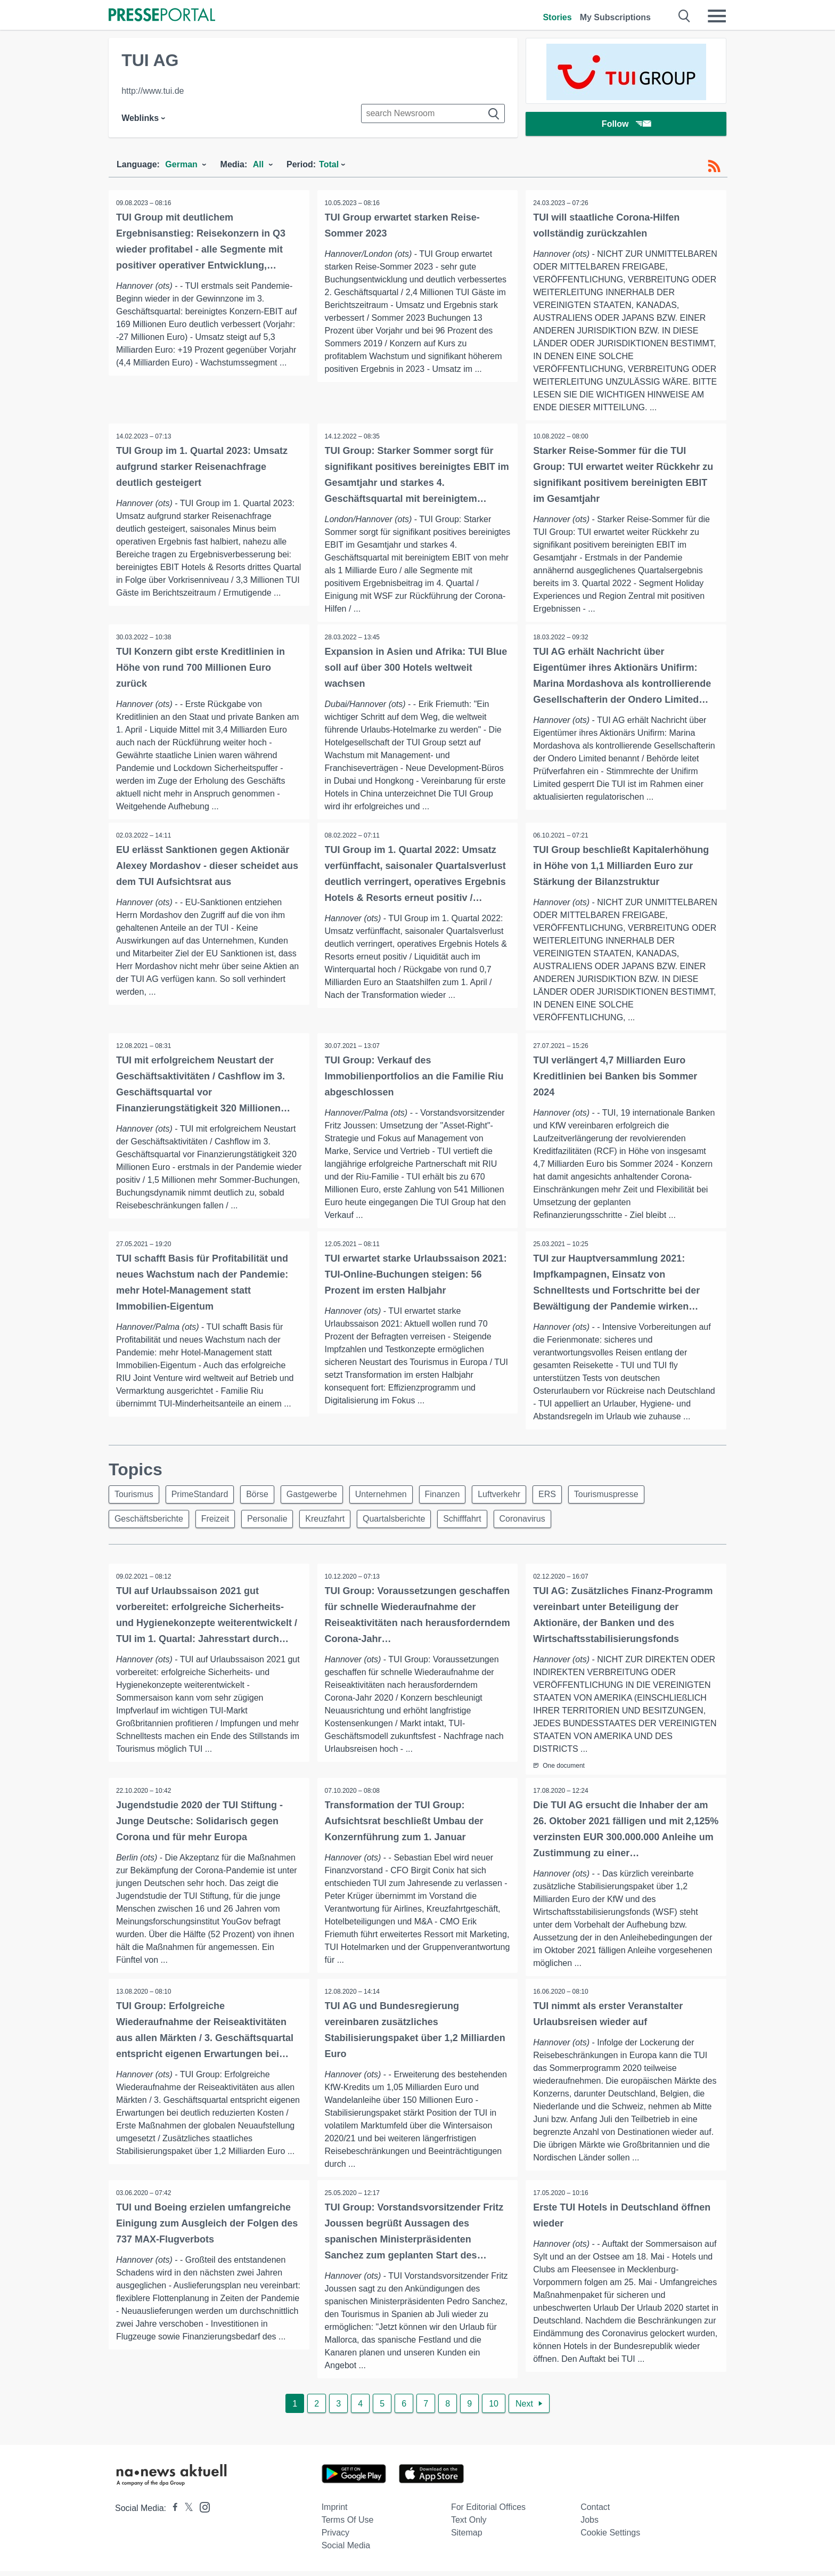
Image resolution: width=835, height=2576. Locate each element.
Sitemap (466, 2537)
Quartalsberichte (404, 1521)
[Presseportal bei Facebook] (172, 2512)
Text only (469, 2524)
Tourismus (135, 1496)
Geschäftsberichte (150, 1521)
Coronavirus (537, 1521)
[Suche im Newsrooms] (433, 113)
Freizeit (218, 1521)
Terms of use (348, 2524)
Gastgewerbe (319, 1496)
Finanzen (454, 1496)
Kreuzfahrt (333, 1521)
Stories (557, 17)
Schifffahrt (474, 1521)
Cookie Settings (610, 2537)
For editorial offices (488, 2511)
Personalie (272, 1521)
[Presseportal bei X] (185, 2512)
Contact (595, 2511)
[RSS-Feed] (714, 166)
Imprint (335, 2511)
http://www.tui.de (152, 90)
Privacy (335, 2537)
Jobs (589, 2524)
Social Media (346, 2550)
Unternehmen (391, 1496)
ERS (563, 1496)
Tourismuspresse (625, 1496)
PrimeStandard (203, 1496)
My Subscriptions (615, 17)
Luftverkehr (513, 1496)
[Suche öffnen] (684, 16)
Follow (626, 124)
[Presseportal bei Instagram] (201, 2511)
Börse (263, 1496)
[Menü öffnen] (716, 16)
